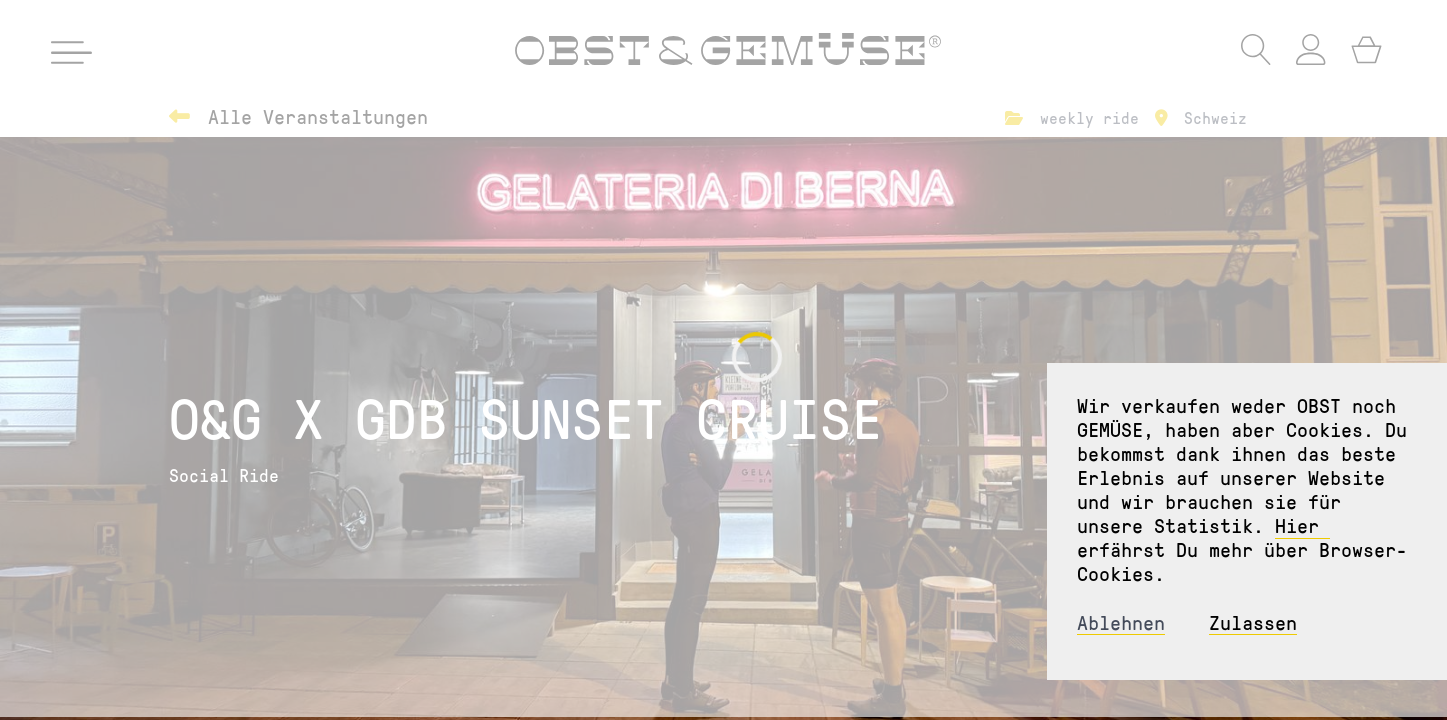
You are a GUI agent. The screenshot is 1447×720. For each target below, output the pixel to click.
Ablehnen (1121, 622)
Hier (1302, 525)
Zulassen (1253, 622)
